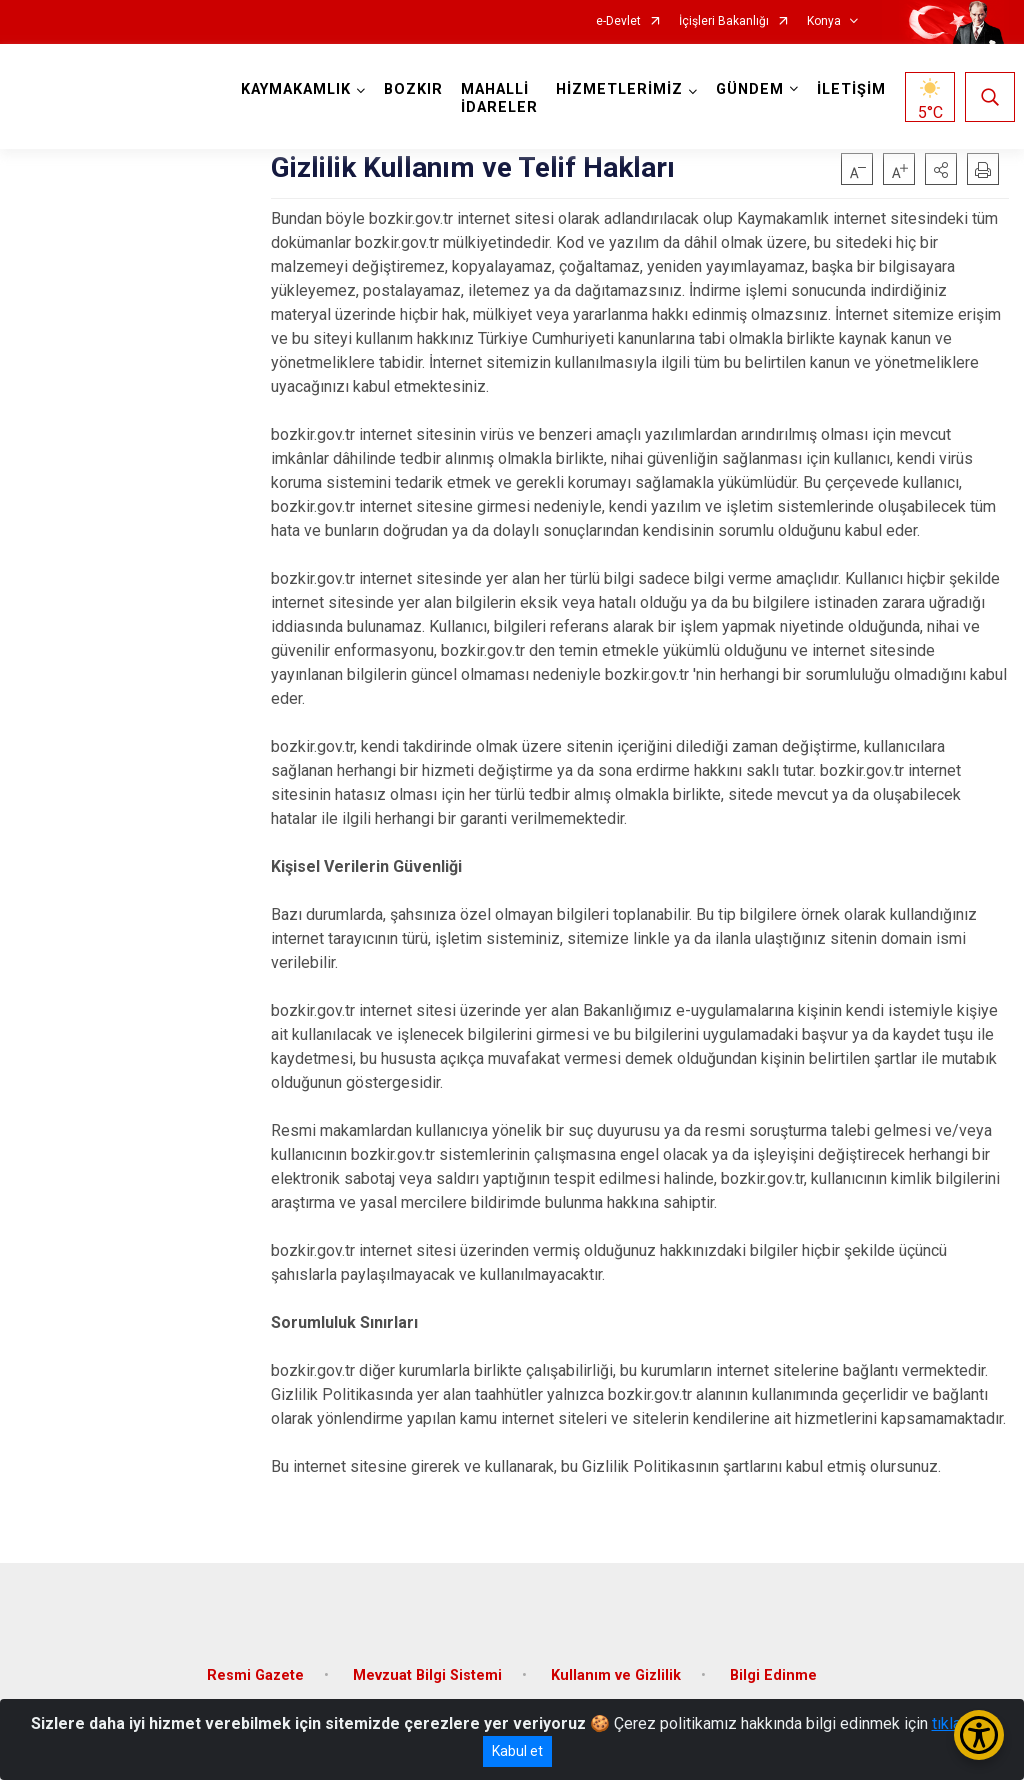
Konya (824, 21)
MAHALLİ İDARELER (499, 98)
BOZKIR (413, 89)
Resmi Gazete (255, 1675)
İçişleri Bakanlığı (724, 21)
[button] (941, 169)
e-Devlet (618, 21)
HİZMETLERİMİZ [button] (619, 89)
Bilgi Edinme (773, 1675)
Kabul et (517, 1751)
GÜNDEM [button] (750, 89)
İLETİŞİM (851, 89)
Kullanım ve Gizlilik (616, 1675)
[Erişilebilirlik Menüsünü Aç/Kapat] (979, 1735)
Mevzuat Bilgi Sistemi (427, 1675)
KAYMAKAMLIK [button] (296, 89)
